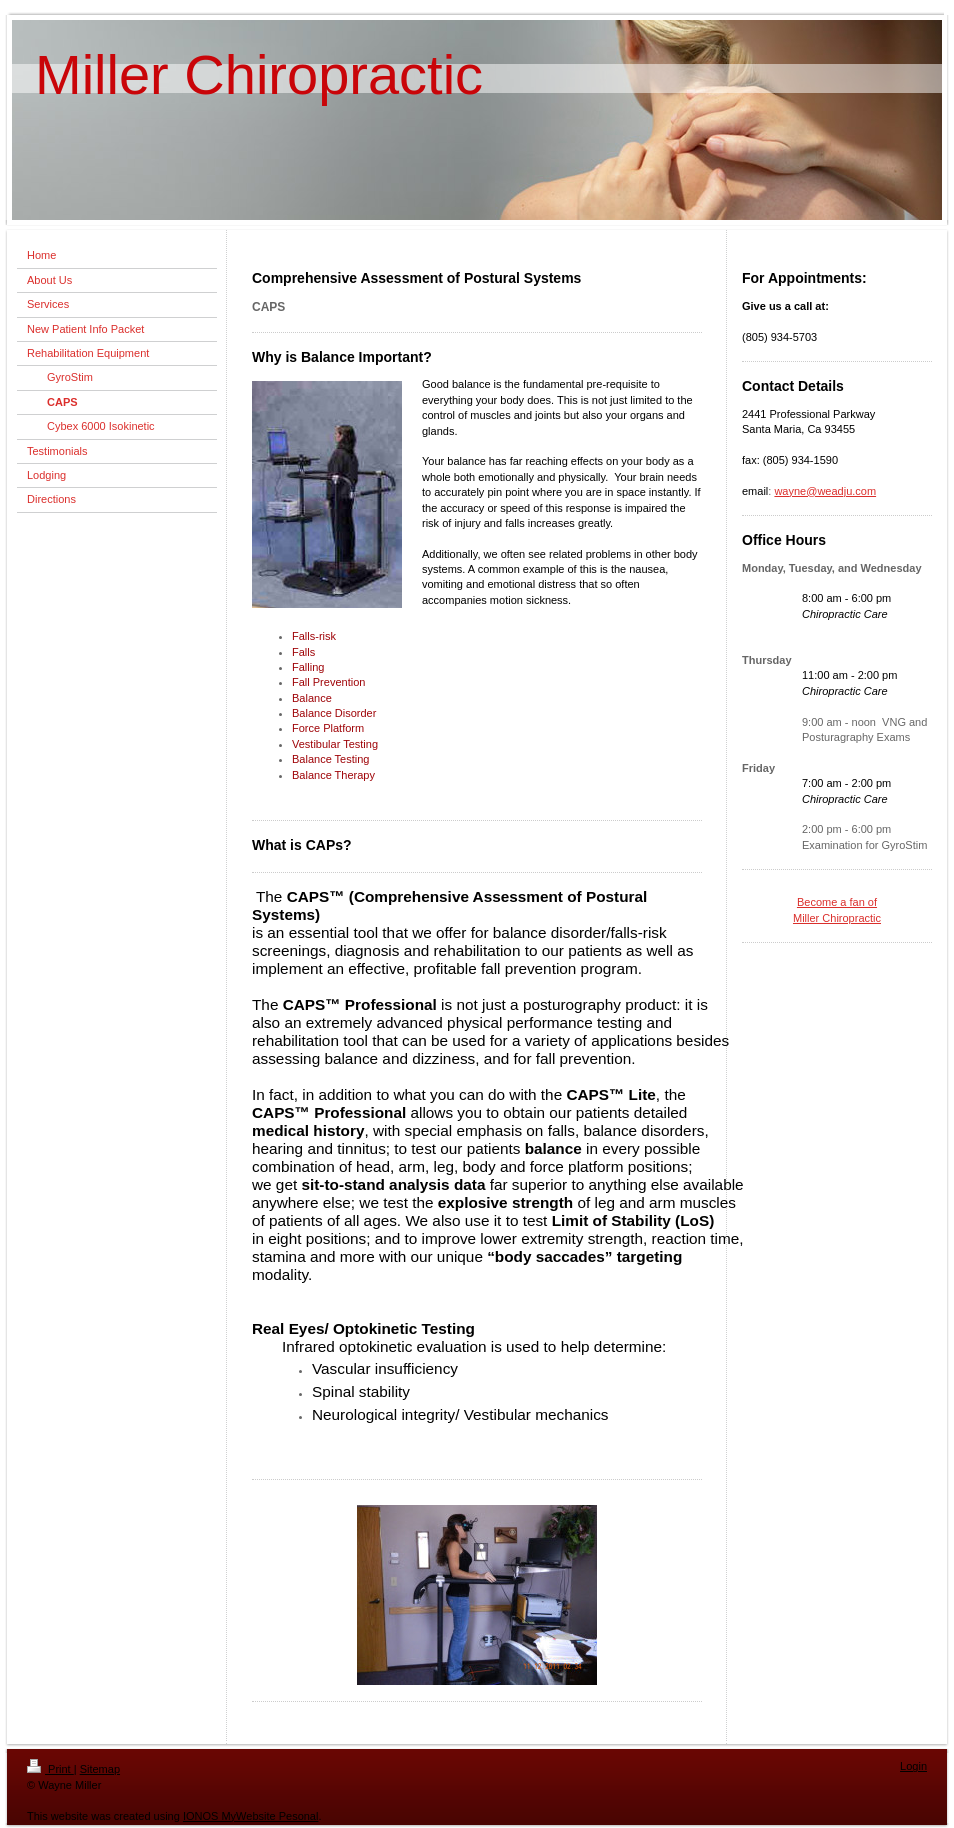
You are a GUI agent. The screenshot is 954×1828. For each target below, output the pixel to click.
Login (913, 1766)
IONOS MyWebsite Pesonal (251, 1816)
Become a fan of (837, 902)
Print (50, 1769)
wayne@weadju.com (825, 491)
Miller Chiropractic (837, 918)
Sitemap (100, 1769)
